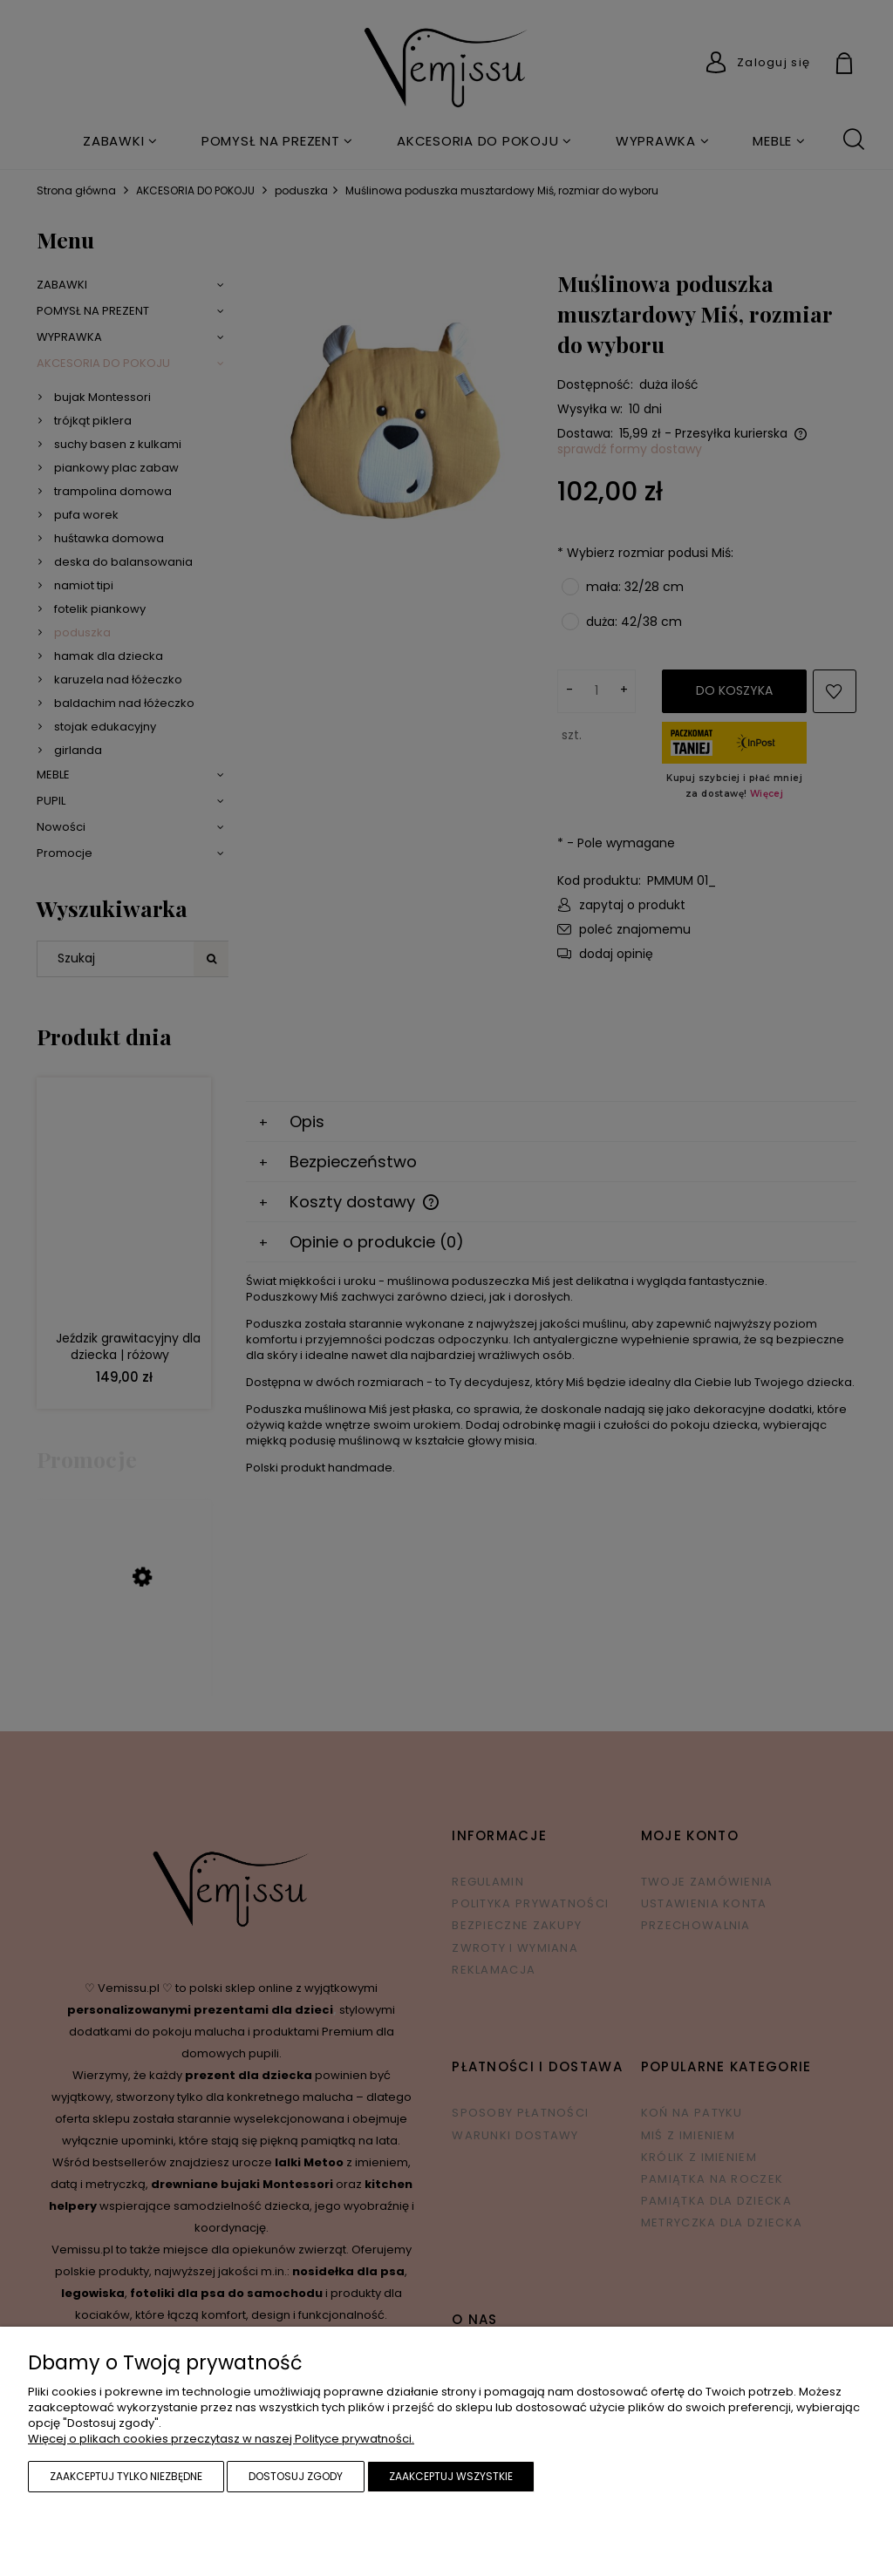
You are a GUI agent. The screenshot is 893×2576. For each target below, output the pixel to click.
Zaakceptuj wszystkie (451, 2476)
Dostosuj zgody (296, 2476)
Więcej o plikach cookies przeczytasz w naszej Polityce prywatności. (221, 2438)
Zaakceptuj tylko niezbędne (126, 2476)
